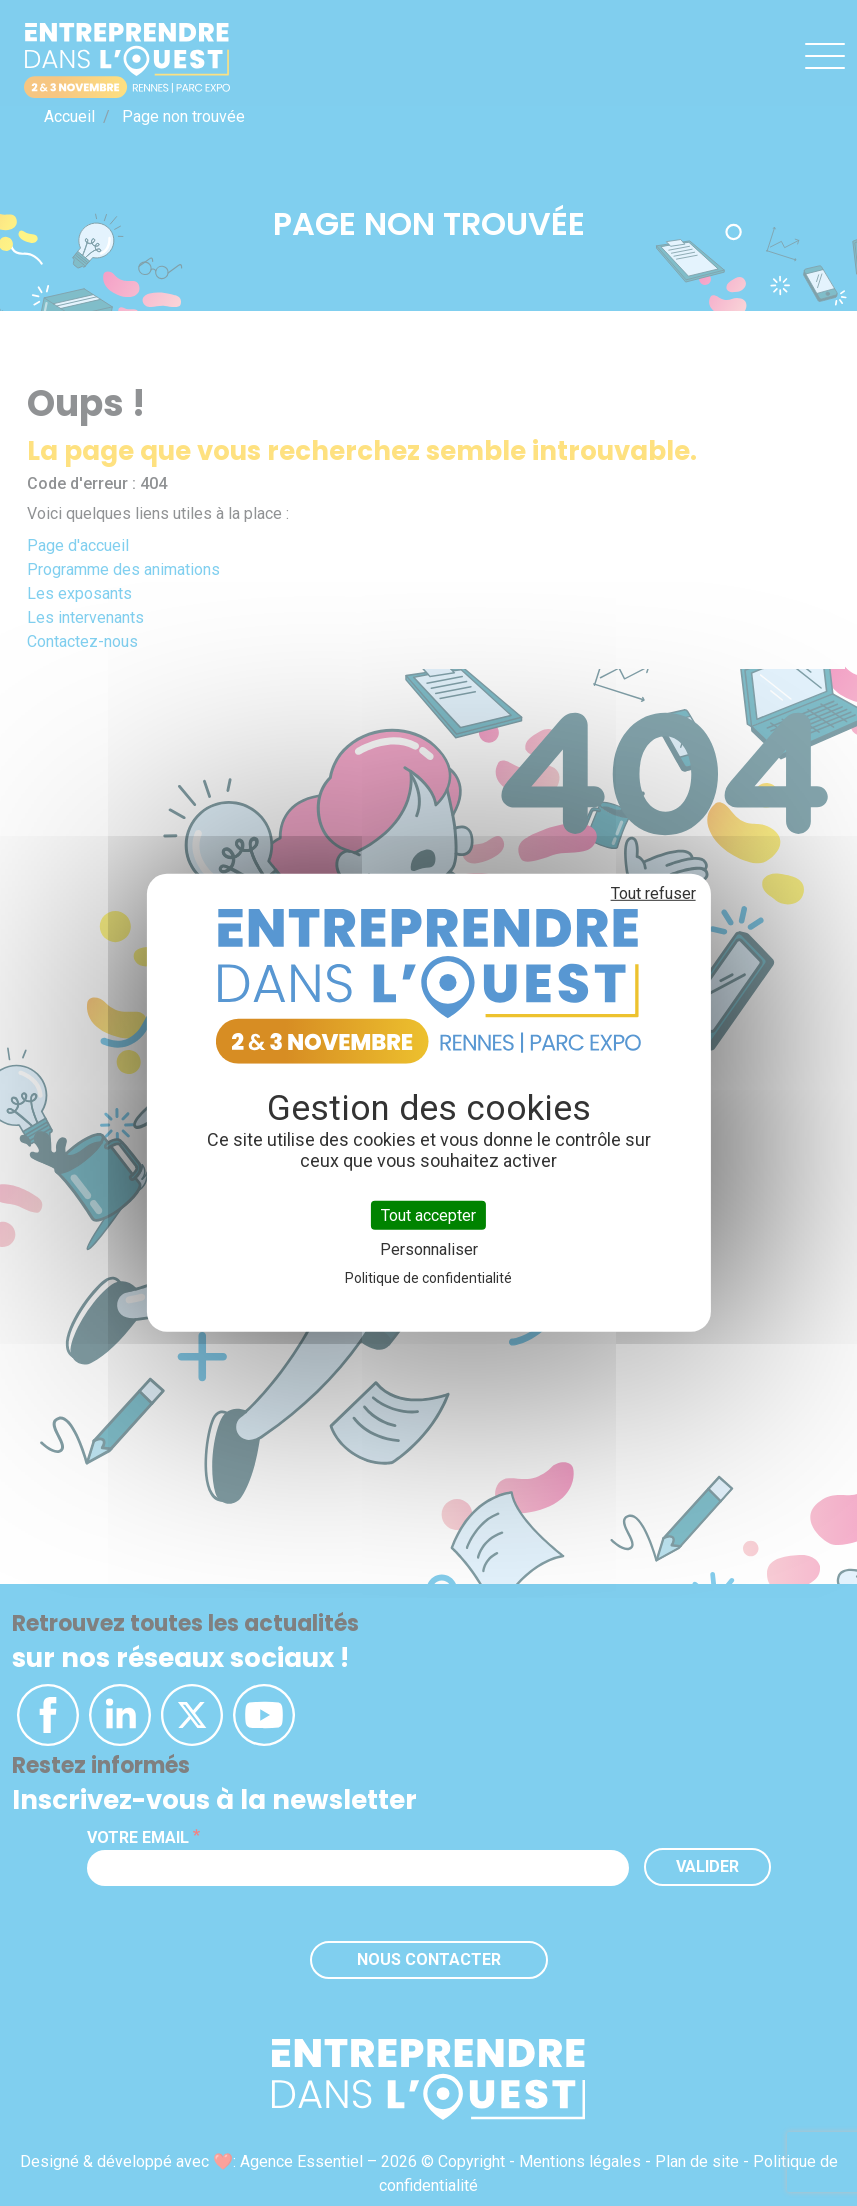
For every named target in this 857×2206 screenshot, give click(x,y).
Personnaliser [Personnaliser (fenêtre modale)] (429, 1249)
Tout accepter (428, 1215)
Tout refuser (653, 893)
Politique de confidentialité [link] (428, 1278)
